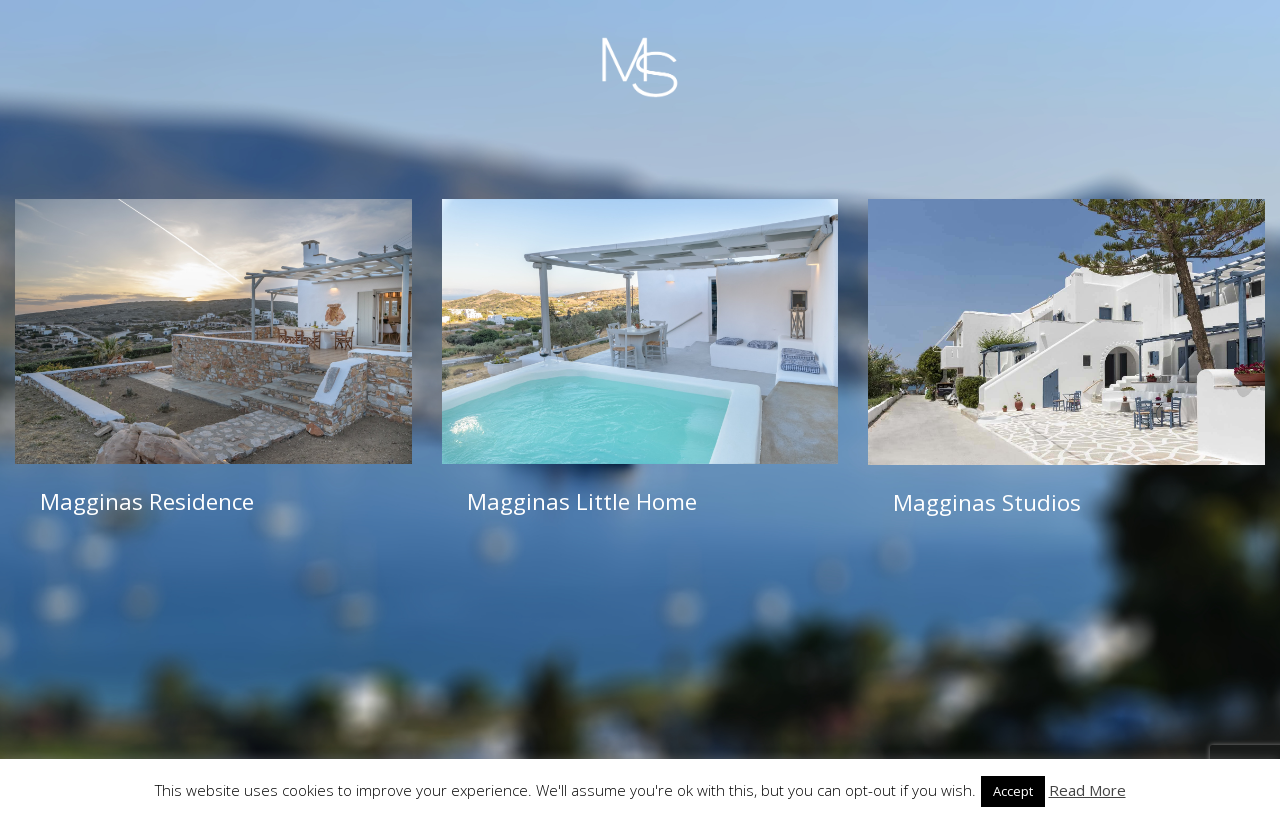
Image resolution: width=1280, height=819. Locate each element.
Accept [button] (1013, 791)
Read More (1087, 790)
